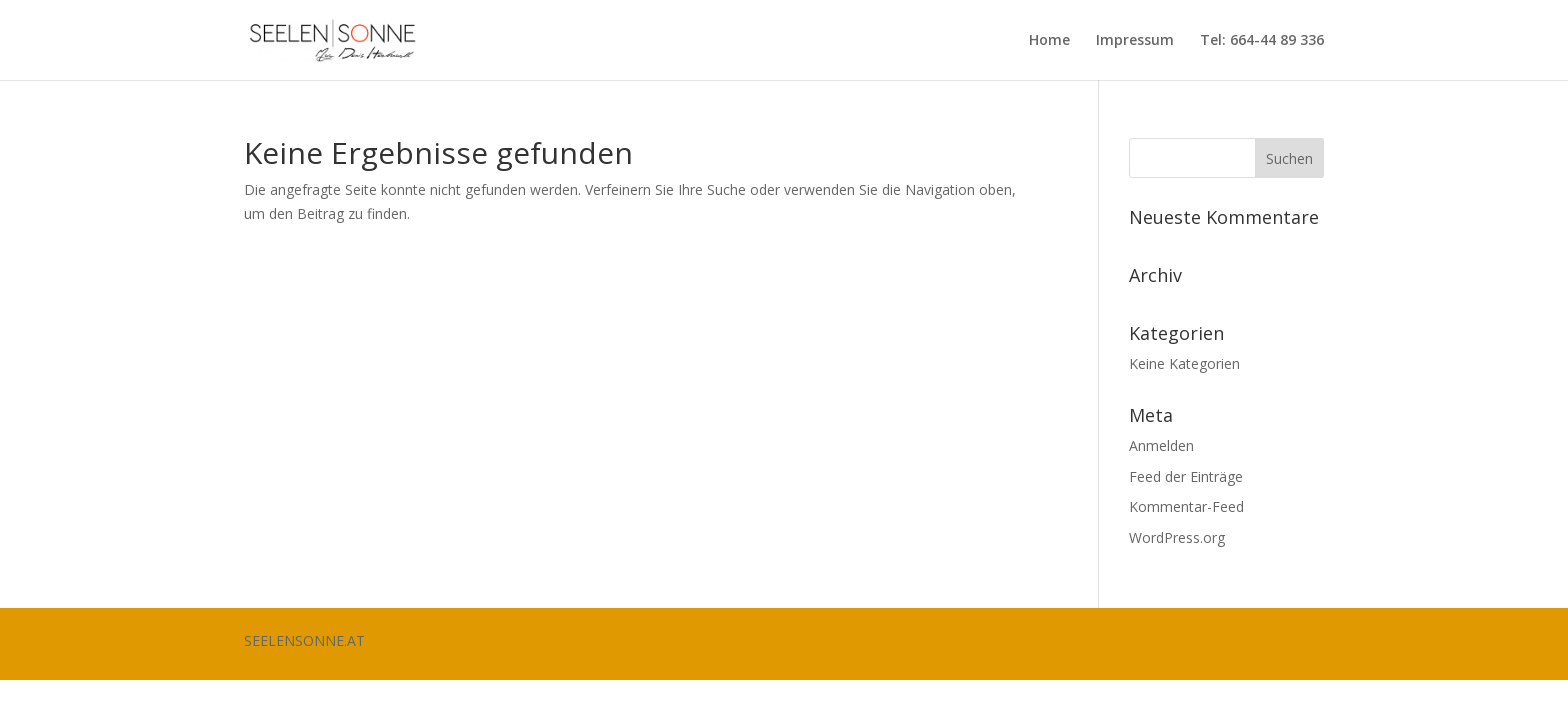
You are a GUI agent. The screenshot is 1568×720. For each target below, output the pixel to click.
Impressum (1135, 41)
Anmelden (1161, 445)
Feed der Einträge (1186, 476)
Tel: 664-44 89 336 (1262, 41)
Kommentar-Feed (1186, 506)
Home (1049, 41)
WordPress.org (1177, 537)
